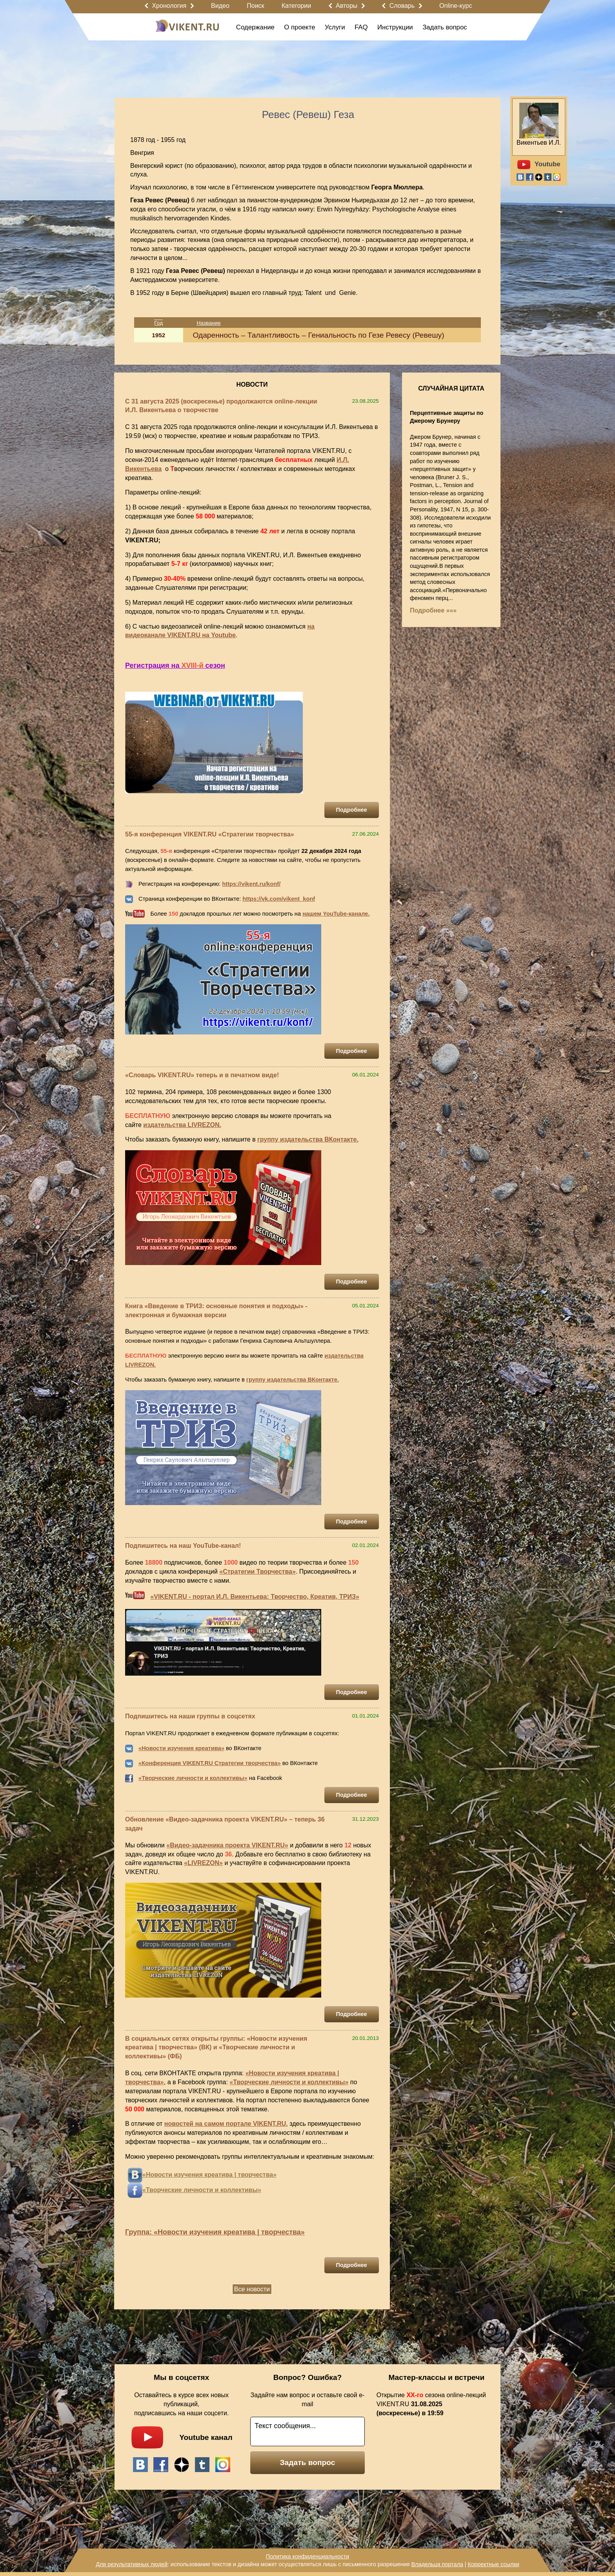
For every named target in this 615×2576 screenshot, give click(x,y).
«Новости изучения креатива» (181, 1748)
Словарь (402, 5)
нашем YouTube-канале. (335, 914)
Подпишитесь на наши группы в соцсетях (190, 1716)
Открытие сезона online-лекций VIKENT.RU (431, 2404)
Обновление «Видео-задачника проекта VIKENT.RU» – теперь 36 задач (225, 1824)
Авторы (346, 5)
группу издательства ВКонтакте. (307, 1139)
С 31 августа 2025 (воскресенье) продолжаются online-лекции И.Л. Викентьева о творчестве (221, 406)
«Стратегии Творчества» (257, 1571)
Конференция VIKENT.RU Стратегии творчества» (211, 1763)
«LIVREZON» (203, 1863)
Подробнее (351, 810)
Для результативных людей (131, 2564)
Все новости (252, 2289)
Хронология (169, 5)
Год (158, 323)
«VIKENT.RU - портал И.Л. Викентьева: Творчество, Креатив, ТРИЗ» (254, 1596)
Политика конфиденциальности (307, 2556)
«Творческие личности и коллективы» (192, 1778)
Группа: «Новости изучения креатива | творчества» (215, 2232)
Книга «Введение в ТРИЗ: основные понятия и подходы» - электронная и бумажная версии (216, 1310)
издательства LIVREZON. (182, 1125)
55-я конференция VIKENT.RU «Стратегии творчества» (209, 834)
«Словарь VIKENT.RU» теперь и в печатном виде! (202, 1075)
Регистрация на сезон (175, 665)
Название (209, 323)
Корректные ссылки (493, 2564)
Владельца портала (437, 2564)
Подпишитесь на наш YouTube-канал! (183, 1545)
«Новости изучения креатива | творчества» (209, 2174)
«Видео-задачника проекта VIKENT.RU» (227, 1845)
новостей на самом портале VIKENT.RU (225, 2123)
